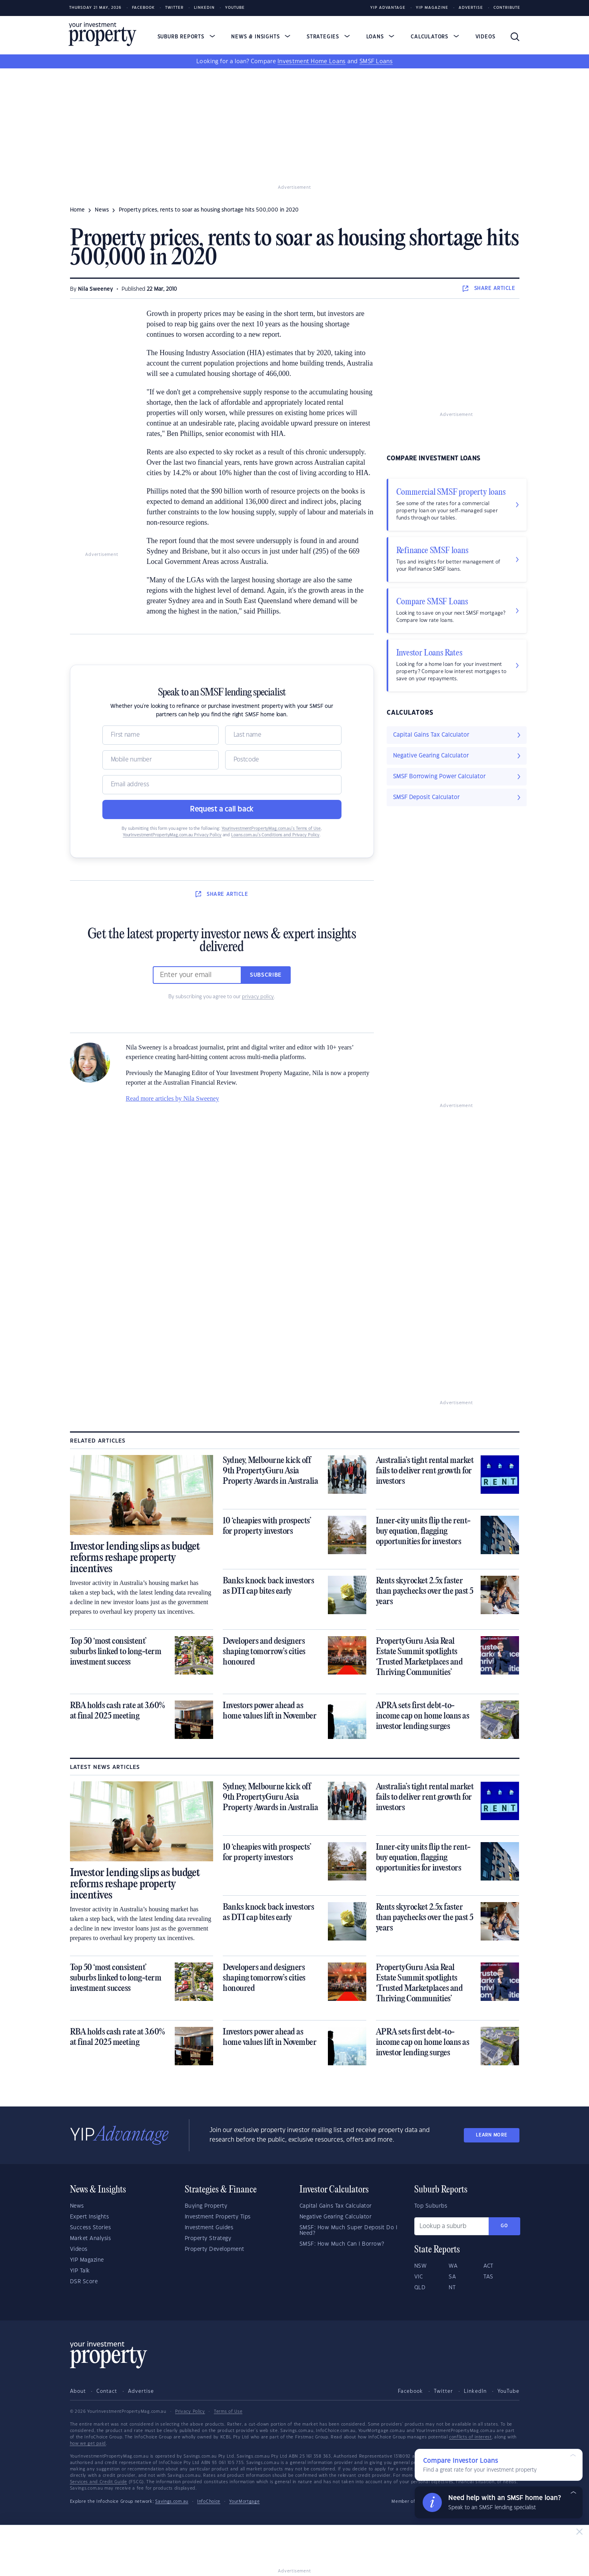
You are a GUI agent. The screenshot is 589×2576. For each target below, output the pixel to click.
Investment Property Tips (218, 2216)
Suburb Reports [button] (186, 36)
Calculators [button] (435, 36)
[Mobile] (160, 759)
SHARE (489, 288)
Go (504, 2226)
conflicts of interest (470, 2437)
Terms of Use (228, 2412)
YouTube (508, 2391)
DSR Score (84, 2281)
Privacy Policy (190, 2412)
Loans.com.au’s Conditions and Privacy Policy (275, 835)
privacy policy (258, 996)
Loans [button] (380, 36)
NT (452, 2287)
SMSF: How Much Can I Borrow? (341, 2244)
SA (452, 2276)
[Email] (221, 784)
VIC (418, 2276)
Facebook (143, 8)
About (78, 2391)
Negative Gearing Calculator (335, 2216)
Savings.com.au (171, 2502)
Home (77, 210)
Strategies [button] (328, 36)
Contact (106, 2391)
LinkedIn (204, 8)
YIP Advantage (387, 8)
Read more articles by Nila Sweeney (172, 1098)
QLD (420, 2287)
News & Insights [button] (260, 36)
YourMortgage (244, 2502)
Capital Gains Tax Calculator (335, 2206)
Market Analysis (90, 2238)
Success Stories (90, 2227)
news (102, 210)
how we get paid (88, 2444)
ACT (488, 2266)
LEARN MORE (491, 2135)
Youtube (235, 8)
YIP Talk (80, 2270)
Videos (485, 36)
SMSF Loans (376, 61)
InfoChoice (208, 2502)
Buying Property (206, 2206)
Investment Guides (209, 2227)
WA (453, 2266)
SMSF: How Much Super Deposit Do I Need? (348, 2230)
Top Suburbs (430, 2206)
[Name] (160, 735)
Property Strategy (208, 2238)
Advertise (471, 8)
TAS (488, 2276)
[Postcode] (283, 759)
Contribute (506, 8)
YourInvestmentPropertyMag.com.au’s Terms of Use (271, 829)
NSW (420, 2266)
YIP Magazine (432, 8)
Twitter (174, 8)
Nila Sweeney (95, 289)
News (77, 2206)
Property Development (214, 2249)
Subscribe (266, 975)
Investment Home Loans (311, 61)
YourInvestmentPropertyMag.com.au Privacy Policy (172, 835)
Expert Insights (89, 2216)
